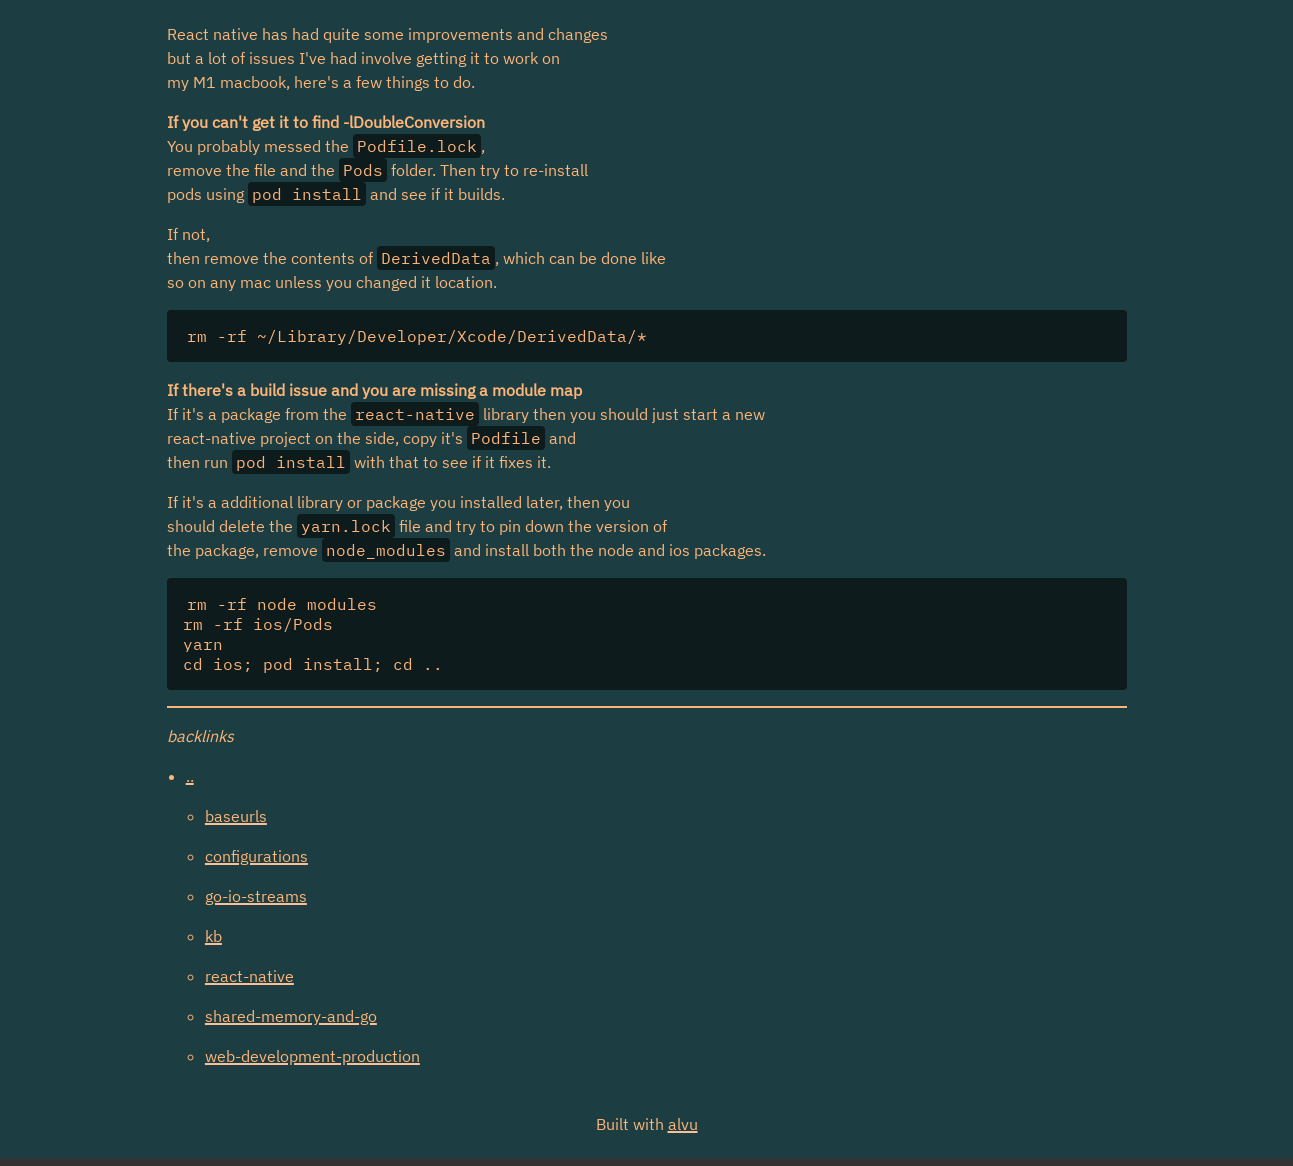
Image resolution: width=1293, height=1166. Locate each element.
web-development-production (312, 1056)
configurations (256, 856)
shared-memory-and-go (291, 1016)
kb (213, 936)
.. (190, 776)
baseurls (236, 816)
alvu (683, 1124)
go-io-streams (256, 896)
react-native (249, 976)
